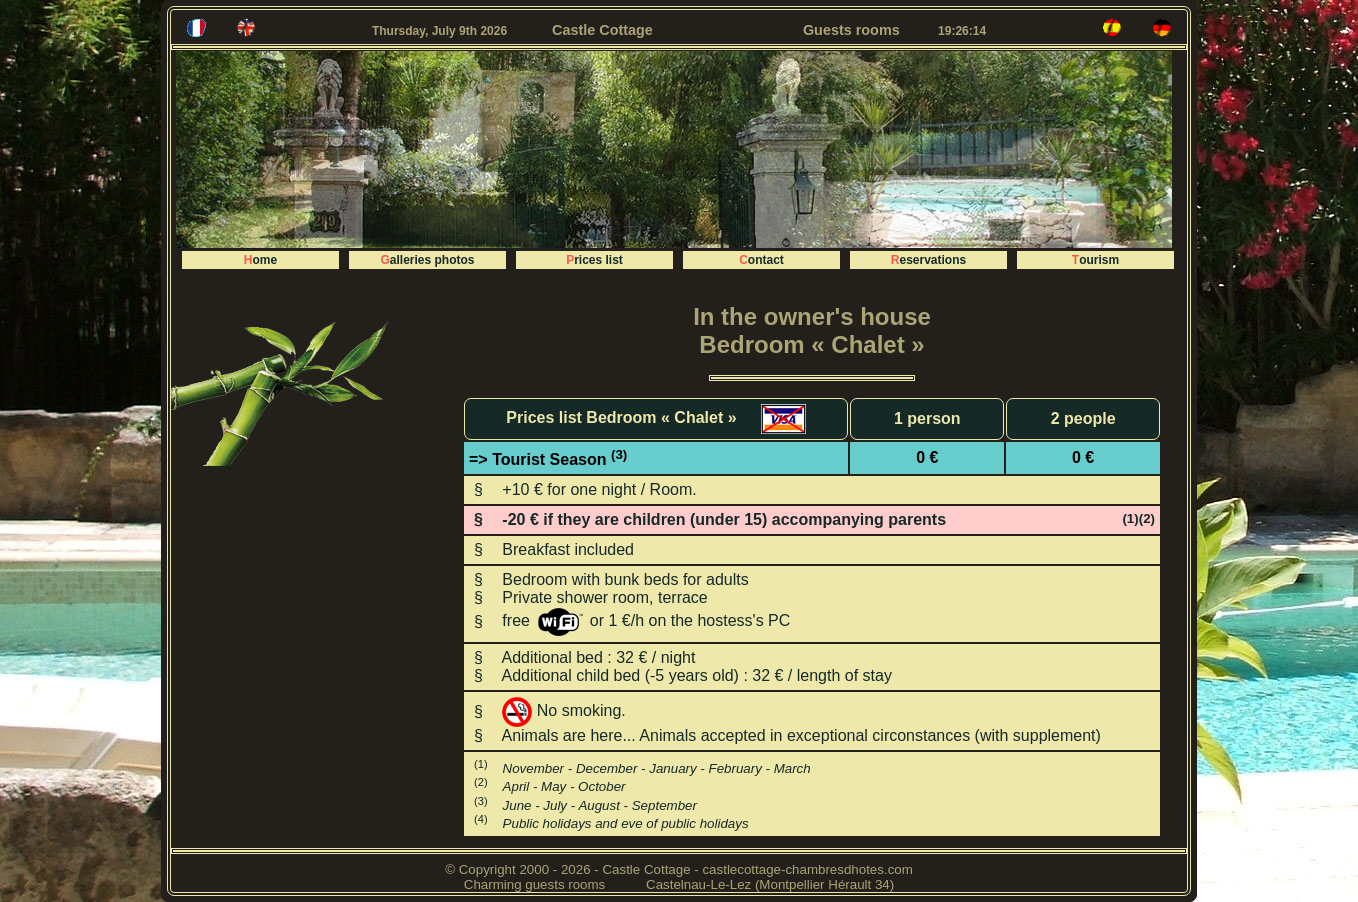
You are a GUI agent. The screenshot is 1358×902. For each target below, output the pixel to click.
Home (260, 260)
